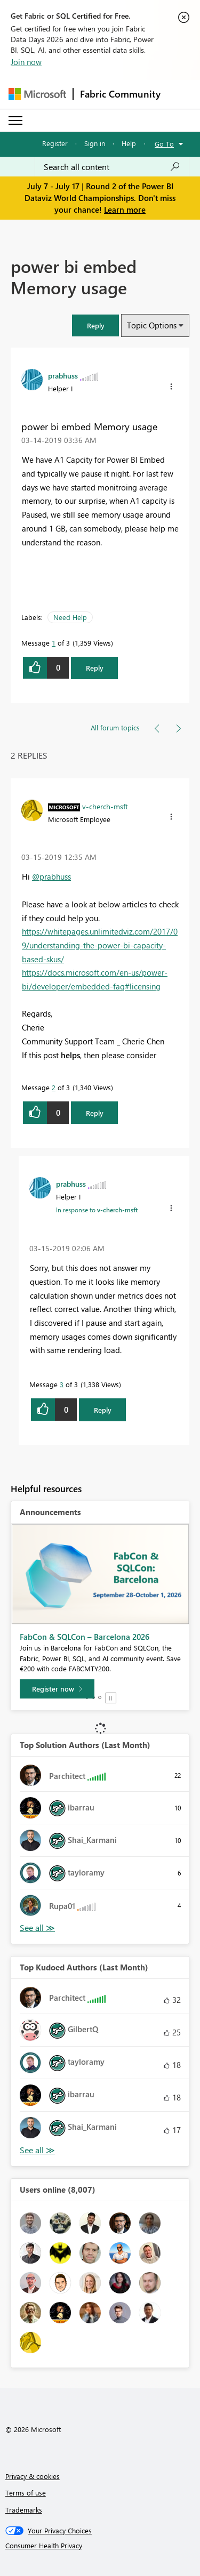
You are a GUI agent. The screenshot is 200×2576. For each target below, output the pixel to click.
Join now (26, 62)
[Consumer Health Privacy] (100, 2545)
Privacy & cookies (32, 2476)
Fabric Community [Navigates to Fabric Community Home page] (120, 93)
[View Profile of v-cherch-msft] (105, 806)
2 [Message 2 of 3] (53, 1087)
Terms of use (25, 2492)
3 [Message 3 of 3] (61, 1384)
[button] (95, 325)
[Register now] (57, 1688)
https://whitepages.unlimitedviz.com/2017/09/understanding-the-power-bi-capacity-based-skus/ (100, 945)
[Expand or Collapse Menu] (15, 120)
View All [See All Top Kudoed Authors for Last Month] (37, 2150)
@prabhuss (51, 876)
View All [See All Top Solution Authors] (37, 1928)
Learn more (125, 209)
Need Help (70, 617)
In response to (97, 1209)
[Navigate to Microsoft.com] (37, 94)
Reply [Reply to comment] (94, 1112)
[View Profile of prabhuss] (63, 375)
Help (129, 143)
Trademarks (23, 2509)
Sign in (94, 143)
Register (55, 143)
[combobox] (112, 167)
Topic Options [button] (152, 325)
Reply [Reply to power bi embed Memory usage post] (94, 667)
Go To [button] (164, 143)
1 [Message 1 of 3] (53, 642)
